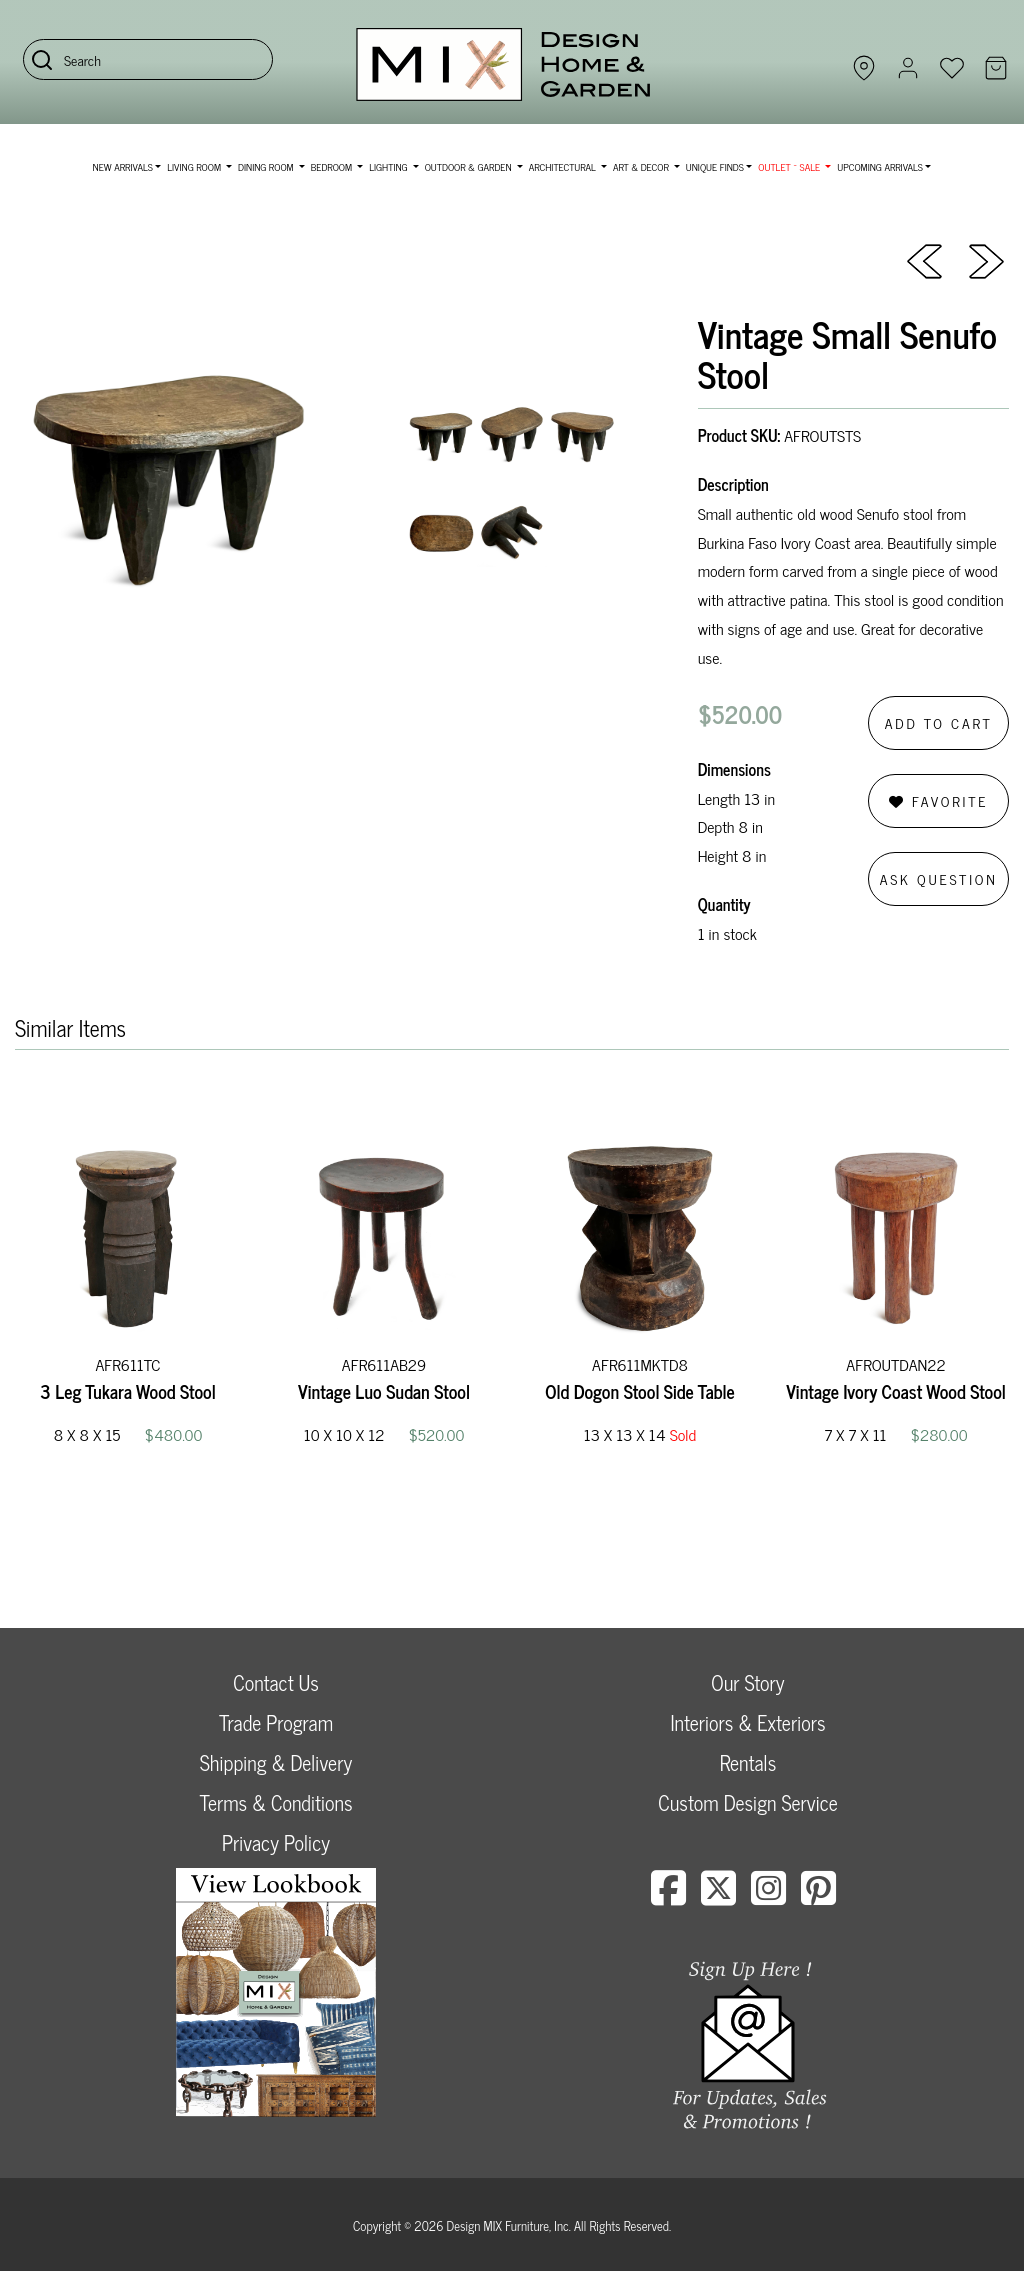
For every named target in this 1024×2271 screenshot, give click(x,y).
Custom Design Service (747, 1802)
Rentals (748, 1762)
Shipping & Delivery (276, 1762)
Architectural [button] (564, 166)
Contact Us (276, 1682)
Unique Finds (715, 166)
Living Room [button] (195, 166)
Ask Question (939, 878)
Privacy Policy (276, 1842)
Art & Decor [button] (642, 166)
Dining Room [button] (267, 166)
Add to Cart (939, 722)
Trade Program (276, 1722)
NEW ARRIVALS (123, 166)
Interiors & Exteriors (747, 1722)
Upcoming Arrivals (880, 166)
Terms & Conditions (275, 1802)
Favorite (938, 800)
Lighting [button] (389, 166)
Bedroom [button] (333, 166)
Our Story (747, 1682)
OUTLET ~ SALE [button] (790, 166)
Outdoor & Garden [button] (469, 166)
